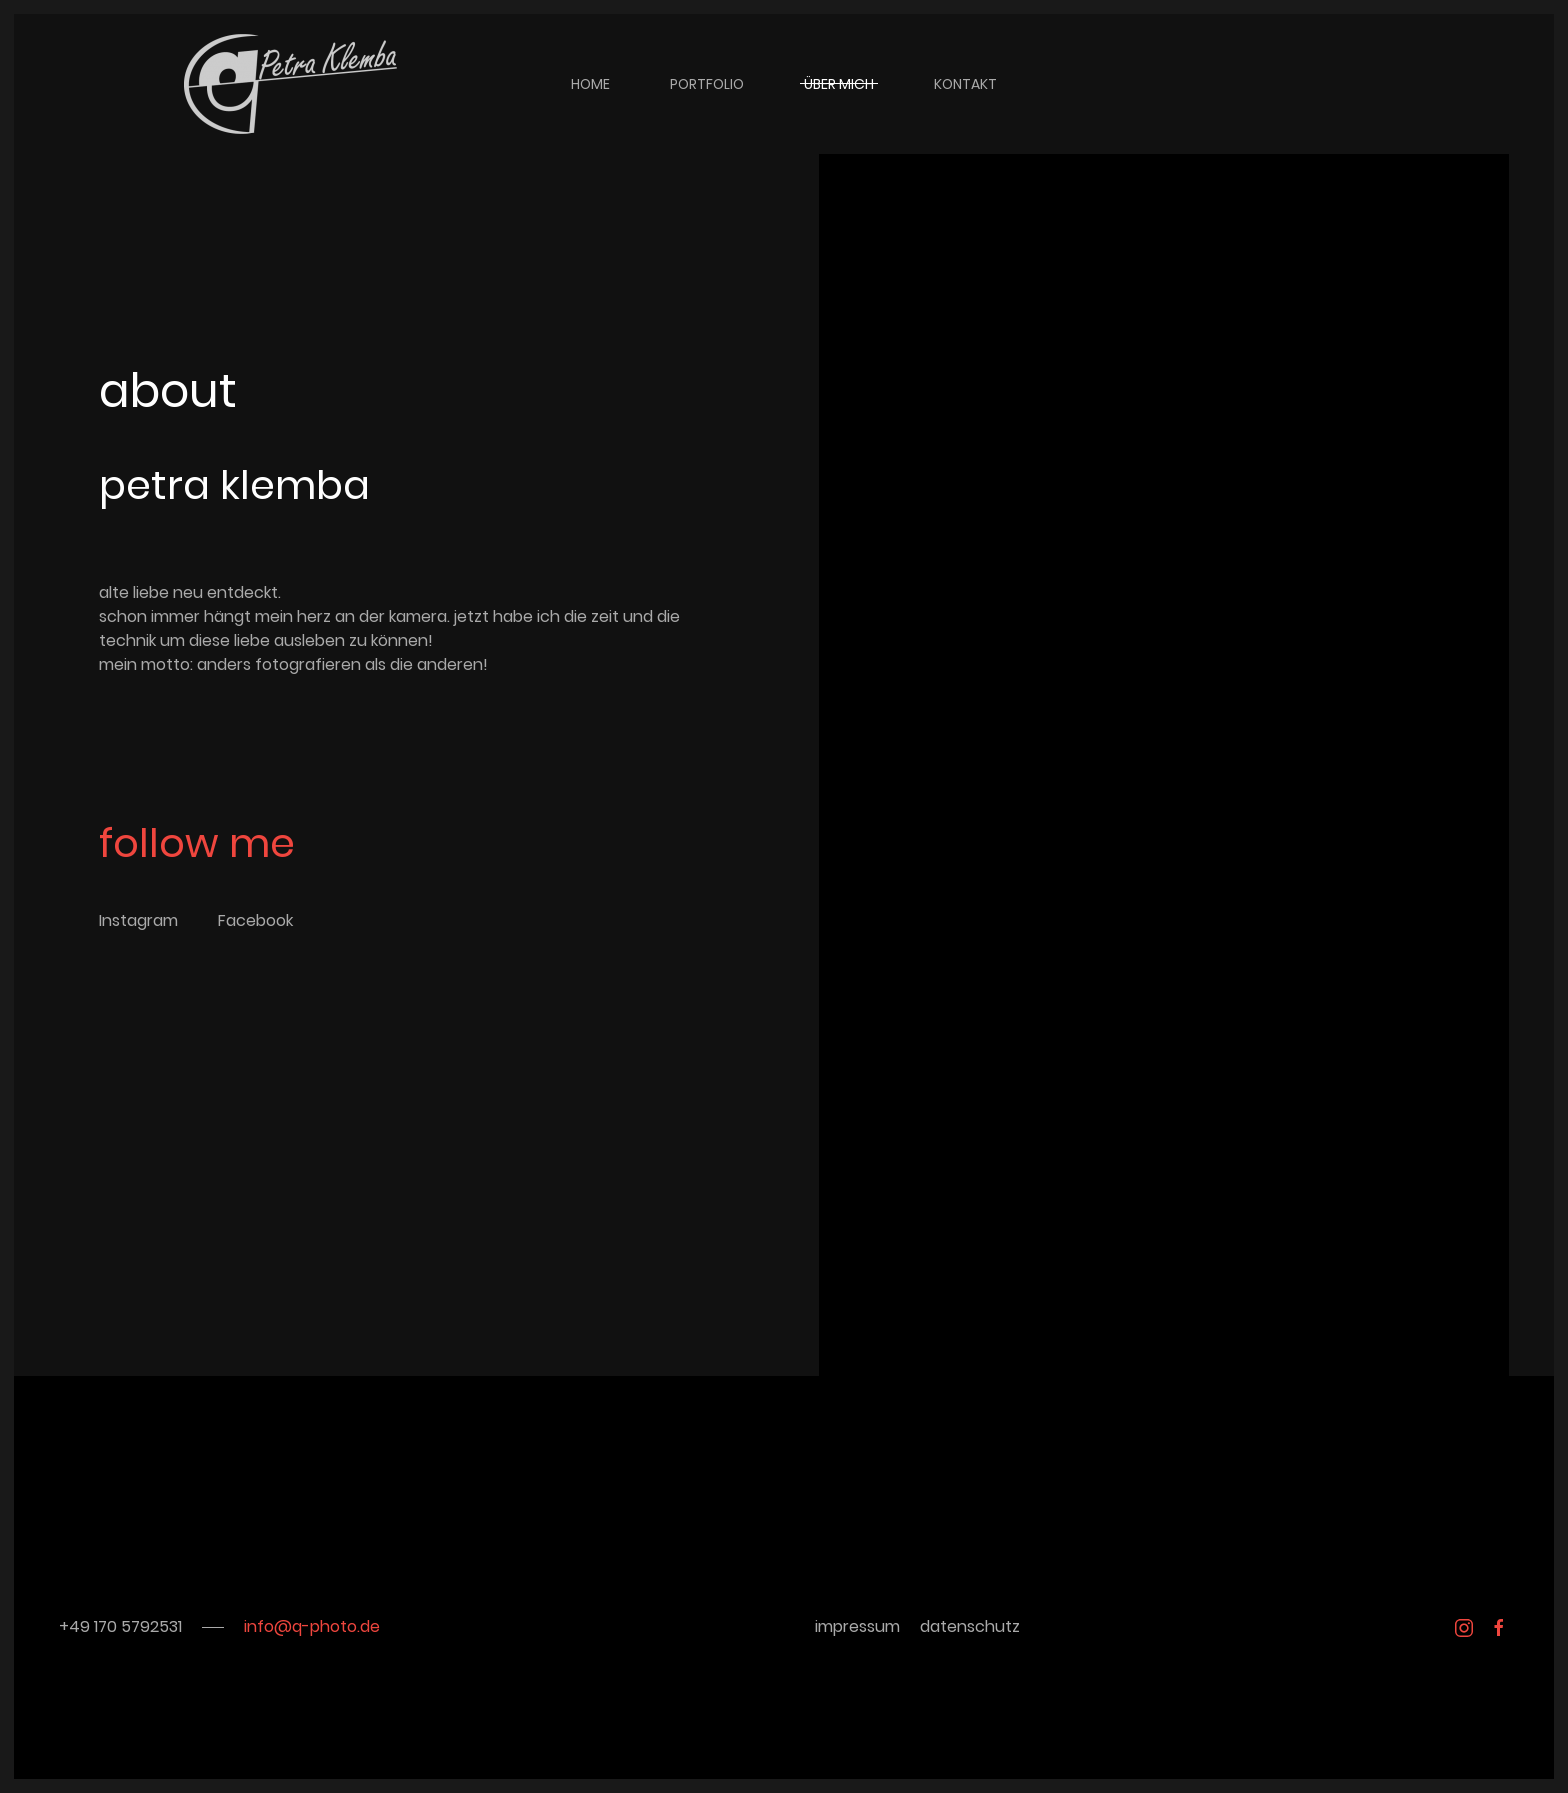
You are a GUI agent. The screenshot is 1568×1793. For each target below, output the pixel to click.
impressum (857, 1626)
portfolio (707, 84)
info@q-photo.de (312, 1626)
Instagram (138, 920)
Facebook (255, 920)
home (590, 84)
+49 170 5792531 (120, 1626)
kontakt (965, 84)
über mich (839, 84)
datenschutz (970, 1626)
